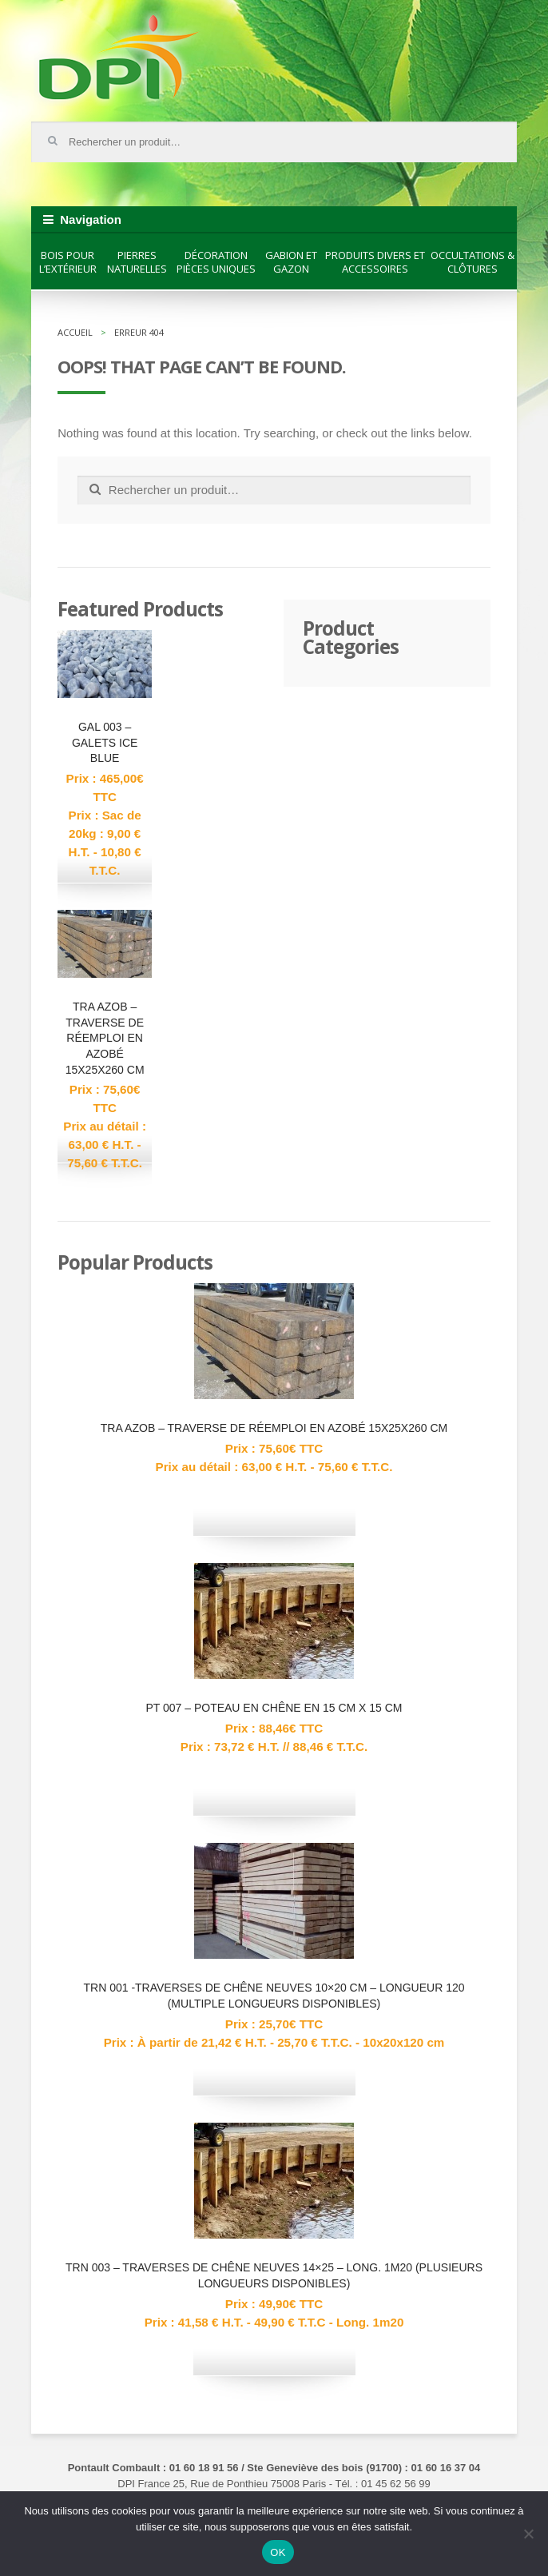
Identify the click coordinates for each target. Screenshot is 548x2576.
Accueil (75, 332)
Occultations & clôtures (472, 262)
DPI (119, 59)
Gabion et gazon (291, 262)
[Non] (528, 2534)
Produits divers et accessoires (375, 262)
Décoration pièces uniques (216, 262)
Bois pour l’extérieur (68, 262)
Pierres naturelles (137, 262)
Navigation (90, 219)
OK (277, 2552)
